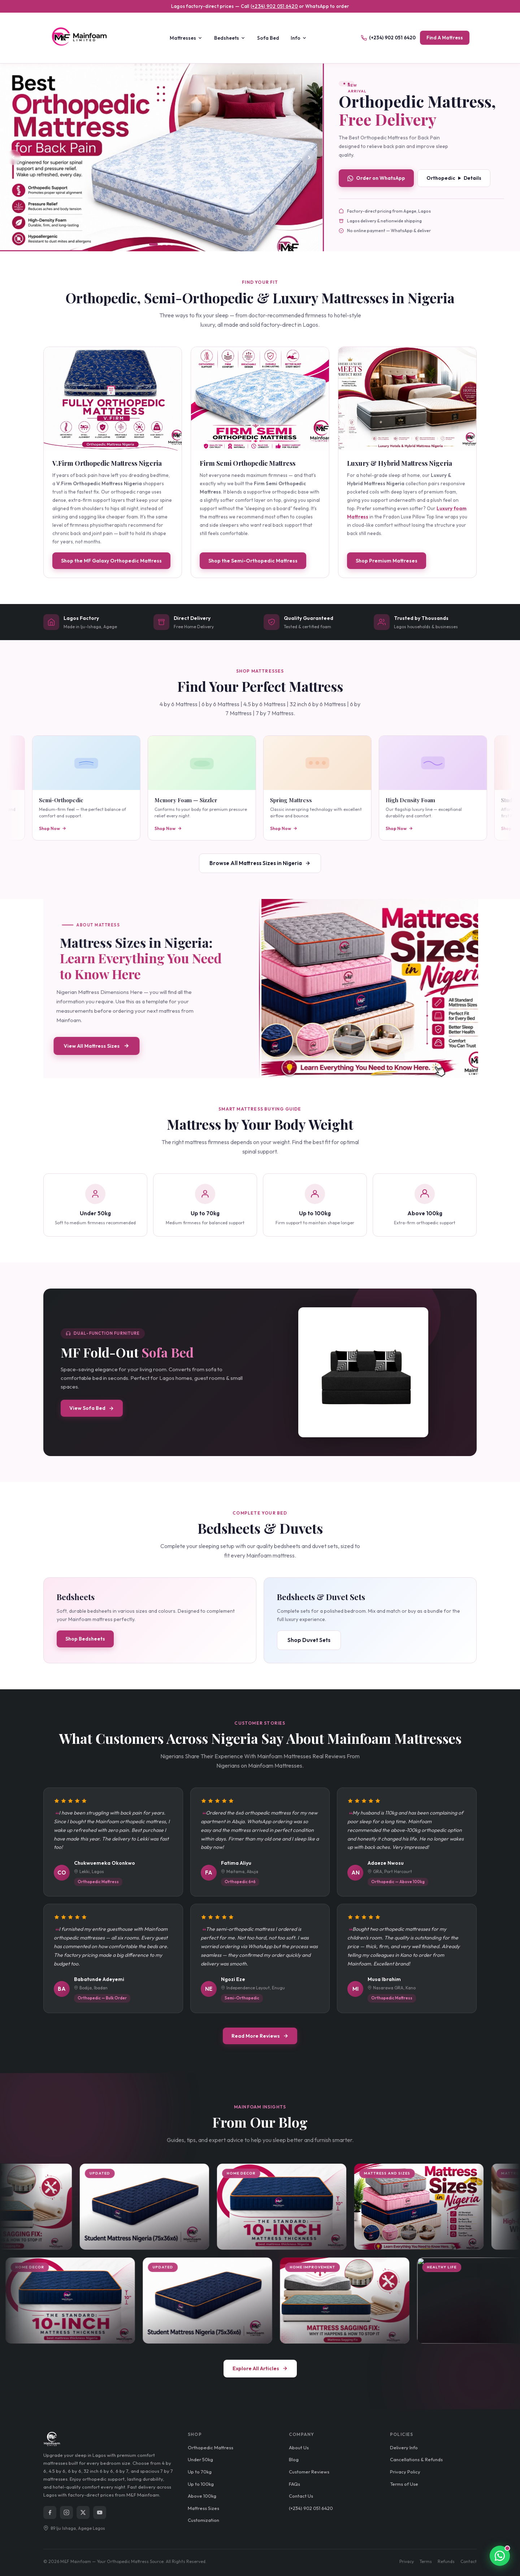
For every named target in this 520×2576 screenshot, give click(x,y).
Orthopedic (453, 178)
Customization (203, 2520)
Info (299, 38)
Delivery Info (404, 2447)
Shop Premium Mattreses (386, 560)
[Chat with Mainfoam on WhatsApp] (464, 2556)
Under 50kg (200, 2459)
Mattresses (186, 38)
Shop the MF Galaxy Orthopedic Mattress (111, 560)
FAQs (294, 2484)
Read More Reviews (260, 2036)
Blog (294, 2459)
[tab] (153, 244)
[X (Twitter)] (83, 2512)
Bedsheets (230, 38)
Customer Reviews (309, 2472)
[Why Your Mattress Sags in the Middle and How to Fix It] (453, 2300)
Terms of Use (404, 2484)
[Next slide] (309, 157)
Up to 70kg (200, 2472)
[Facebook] (49, 2512)
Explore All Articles (260, 2368)
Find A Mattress (444, 37)
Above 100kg (202, 2496)
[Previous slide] (13, 157)
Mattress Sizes (203, 2508)
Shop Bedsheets (85, 1638)
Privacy (406, 2561)
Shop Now (89, 828)
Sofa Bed (268, 38)
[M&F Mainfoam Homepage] (83, 38)
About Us (299, 2447)
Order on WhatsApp (376, 178)
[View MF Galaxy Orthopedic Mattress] (113, 399)
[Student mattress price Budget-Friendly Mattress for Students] (171, 2206)
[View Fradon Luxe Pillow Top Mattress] (161, 158)
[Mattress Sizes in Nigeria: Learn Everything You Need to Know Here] (445, 2206)
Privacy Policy (405, 2472)
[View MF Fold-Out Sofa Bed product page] (363, 1372)
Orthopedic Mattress (210, 2447)
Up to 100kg (201, 2484)
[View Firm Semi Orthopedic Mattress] (260, 399)
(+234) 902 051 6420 (274, 6)
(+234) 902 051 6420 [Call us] (388, 37)
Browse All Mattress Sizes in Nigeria (260, 863)
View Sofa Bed (91, 1408)
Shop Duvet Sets (308, 1640)
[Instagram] (66, 2512)
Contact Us (301, 2496)
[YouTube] (99, 2512)
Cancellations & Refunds (416, 2459)
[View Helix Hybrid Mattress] (407, 399)
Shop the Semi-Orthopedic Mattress (253, 560)
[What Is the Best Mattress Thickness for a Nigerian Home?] (308, 2206)
